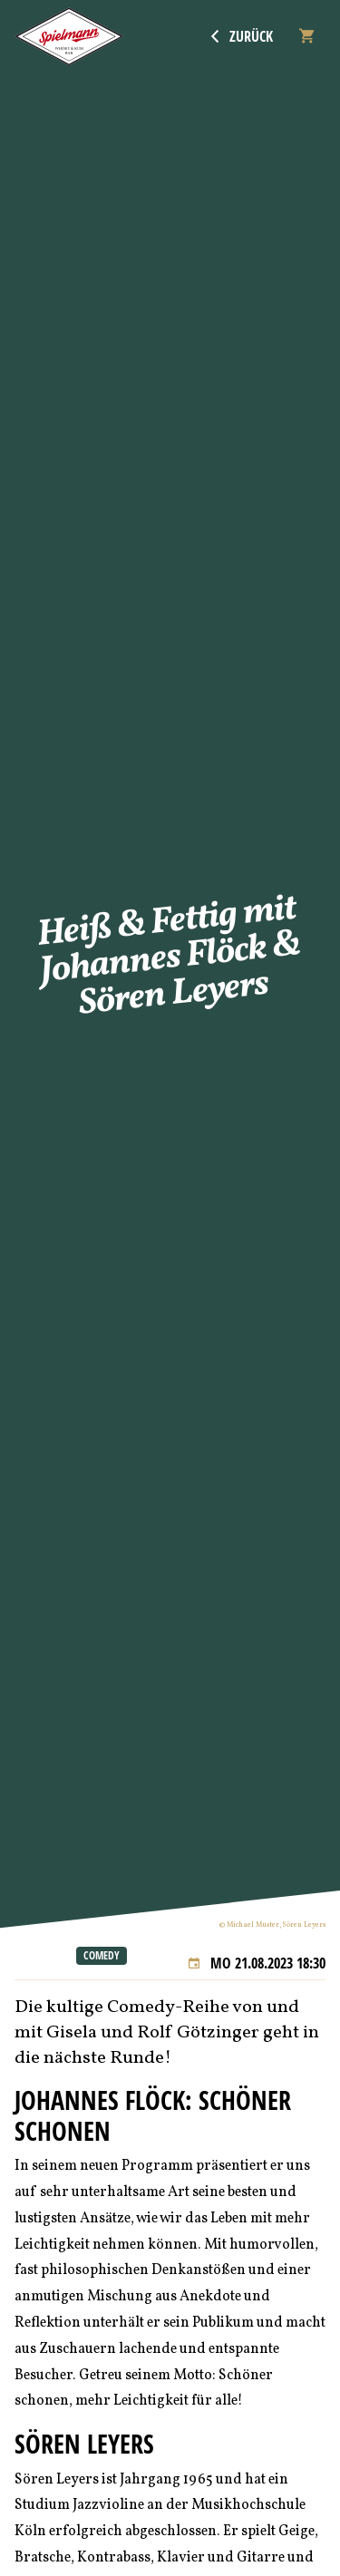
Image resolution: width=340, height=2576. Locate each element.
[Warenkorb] (306, 36)
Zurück (242, 36)
